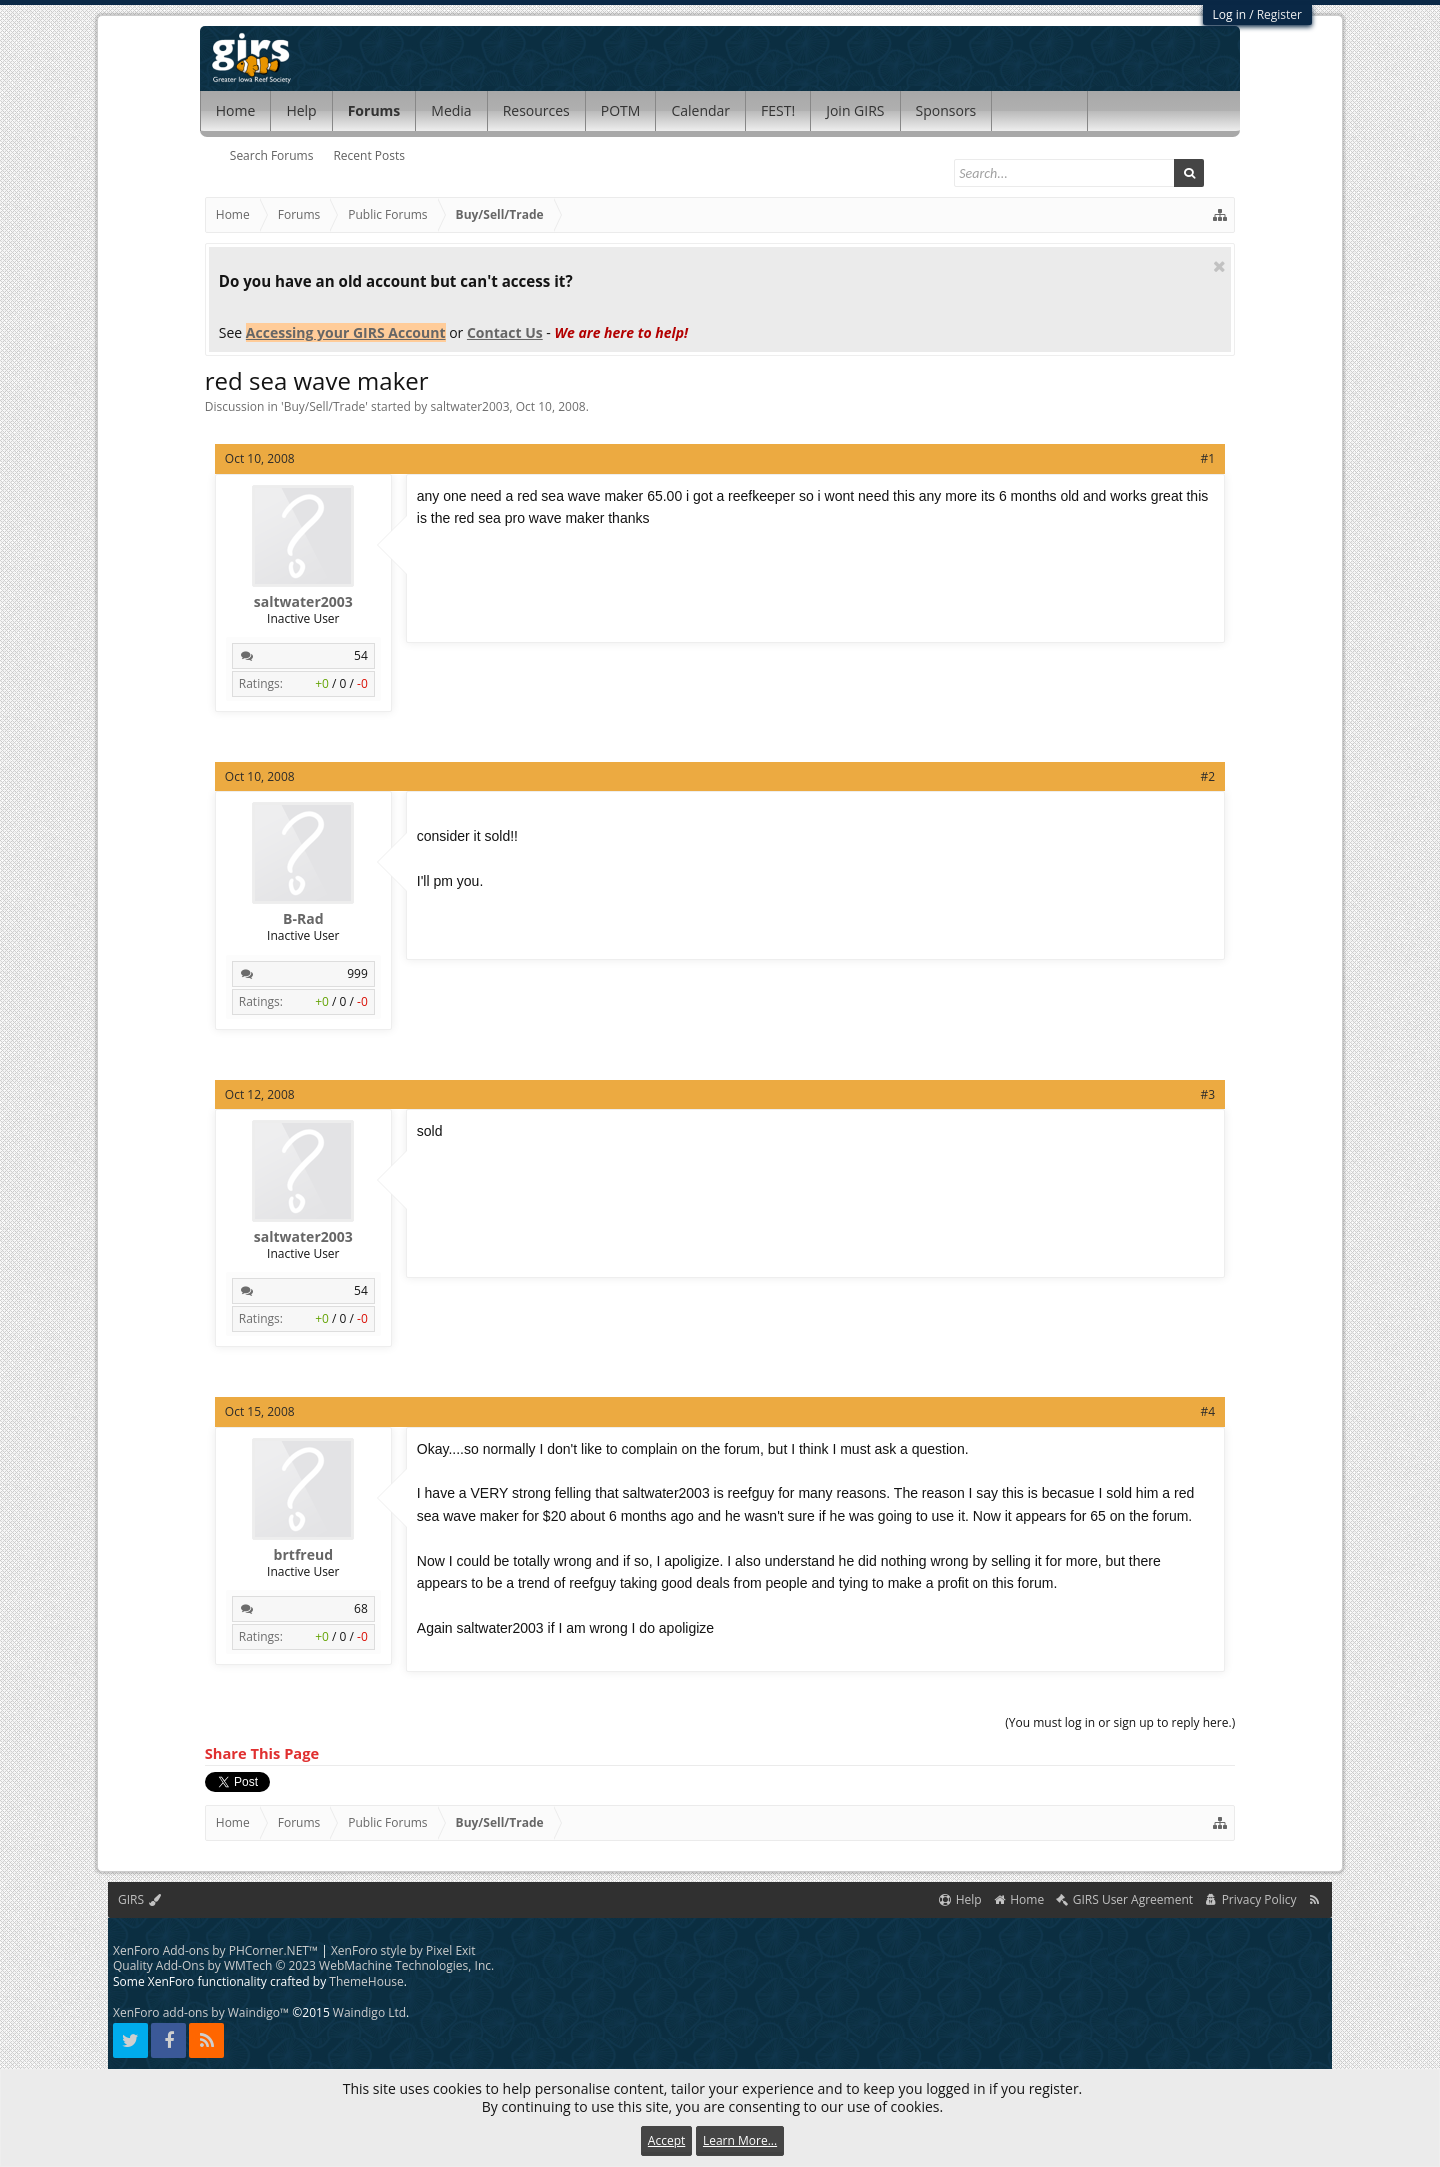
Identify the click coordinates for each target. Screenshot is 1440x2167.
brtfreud (303, 1555)
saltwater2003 (470, 406)
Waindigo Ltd (369, 2012)
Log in (1230, 14)
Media (451, 110)
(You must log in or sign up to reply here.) (1120, 1722)
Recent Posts (369, 155)
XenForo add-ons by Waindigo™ (201, 2012)
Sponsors (946, 110)
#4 (1208, 1411)
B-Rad (303, 919)
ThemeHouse (366, 1981)
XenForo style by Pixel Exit (403, 1950)
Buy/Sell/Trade (325, 406)
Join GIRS (855, 110)
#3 (1208, 1094)
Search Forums (272, 155)
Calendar (700, 110)
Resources (536, 110)
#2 (1208, 776)
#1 (1208, 458)
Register (1279, 14)
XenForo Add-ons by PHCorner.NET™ (215, 1950)
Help (301, 110)
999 (357, 973)
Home (236, 110)
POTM (621, 110)
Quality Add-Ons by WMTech (303, 1965)
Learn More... (740, 2140)
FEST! (778, 110)
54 (361, 655)
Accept (666, 2140)
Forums (374, 110)
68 (361, 1608)
